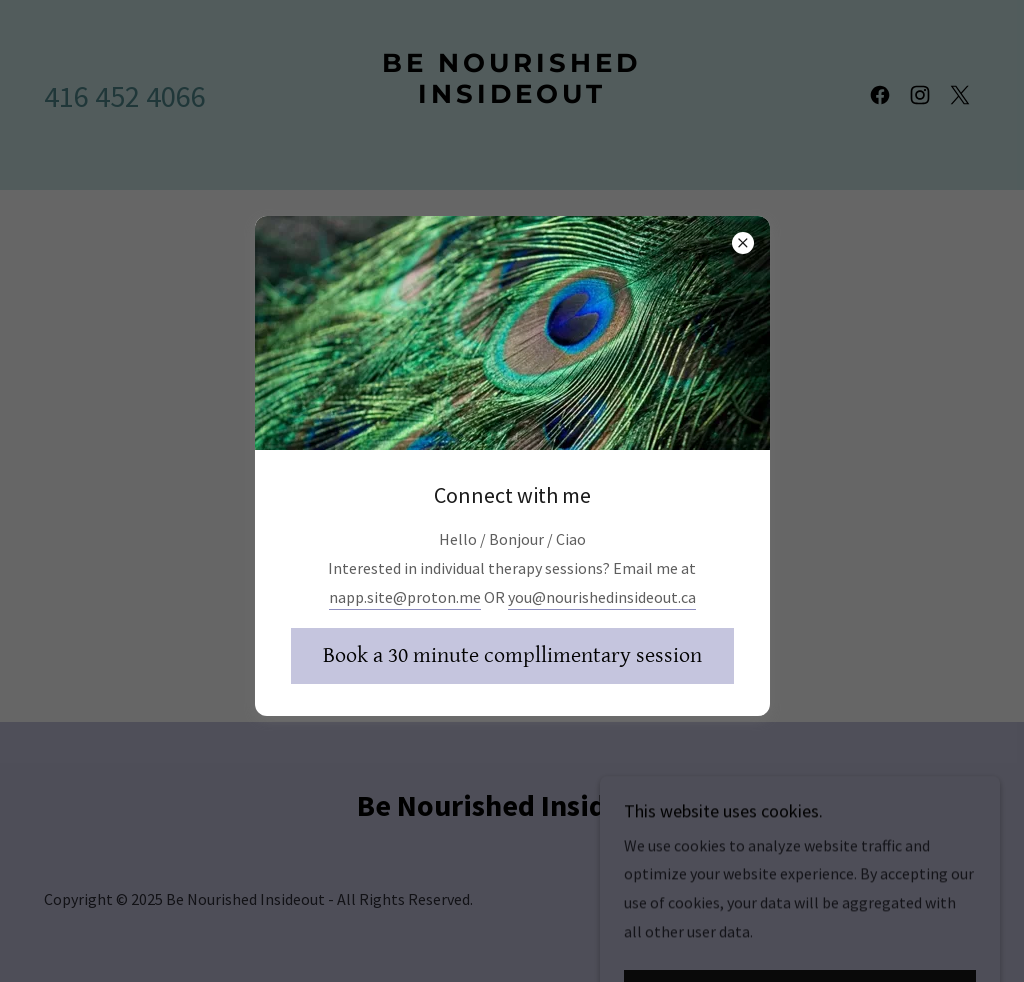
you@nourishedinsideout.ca (602, 597)
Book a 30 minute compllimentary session (512, 655)
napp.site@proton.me (405, 597)
